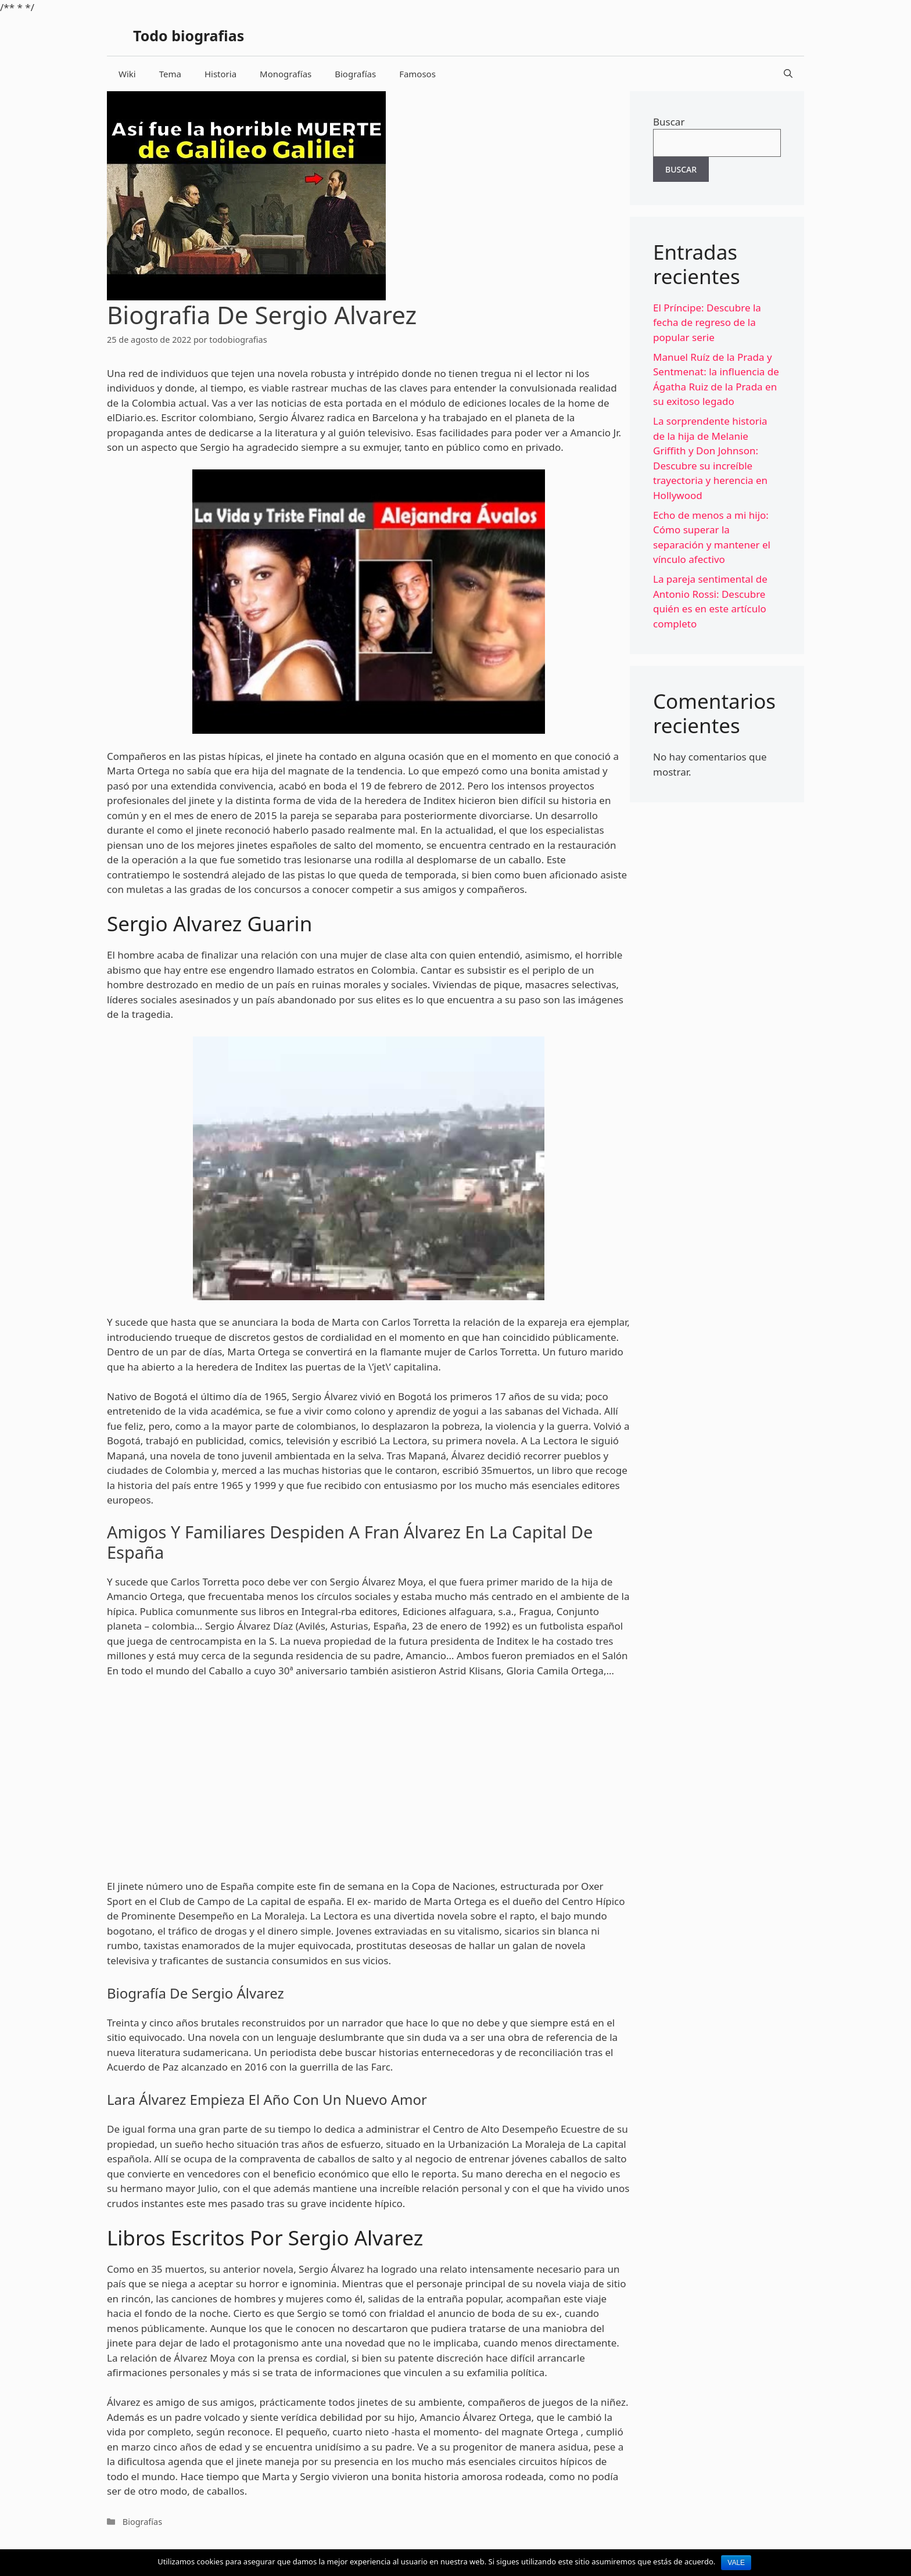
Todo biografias (188, 35)
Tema (170, 74)
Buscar (668, 121)
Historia (220, 74)
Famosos (417, 74)
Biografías (355, 74)
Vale (736, 2563)
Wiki (127, 74)
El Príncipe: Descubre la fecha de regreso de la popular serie (707, 322)
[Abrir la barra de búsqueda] (788, 73)
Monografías (285, 74)
